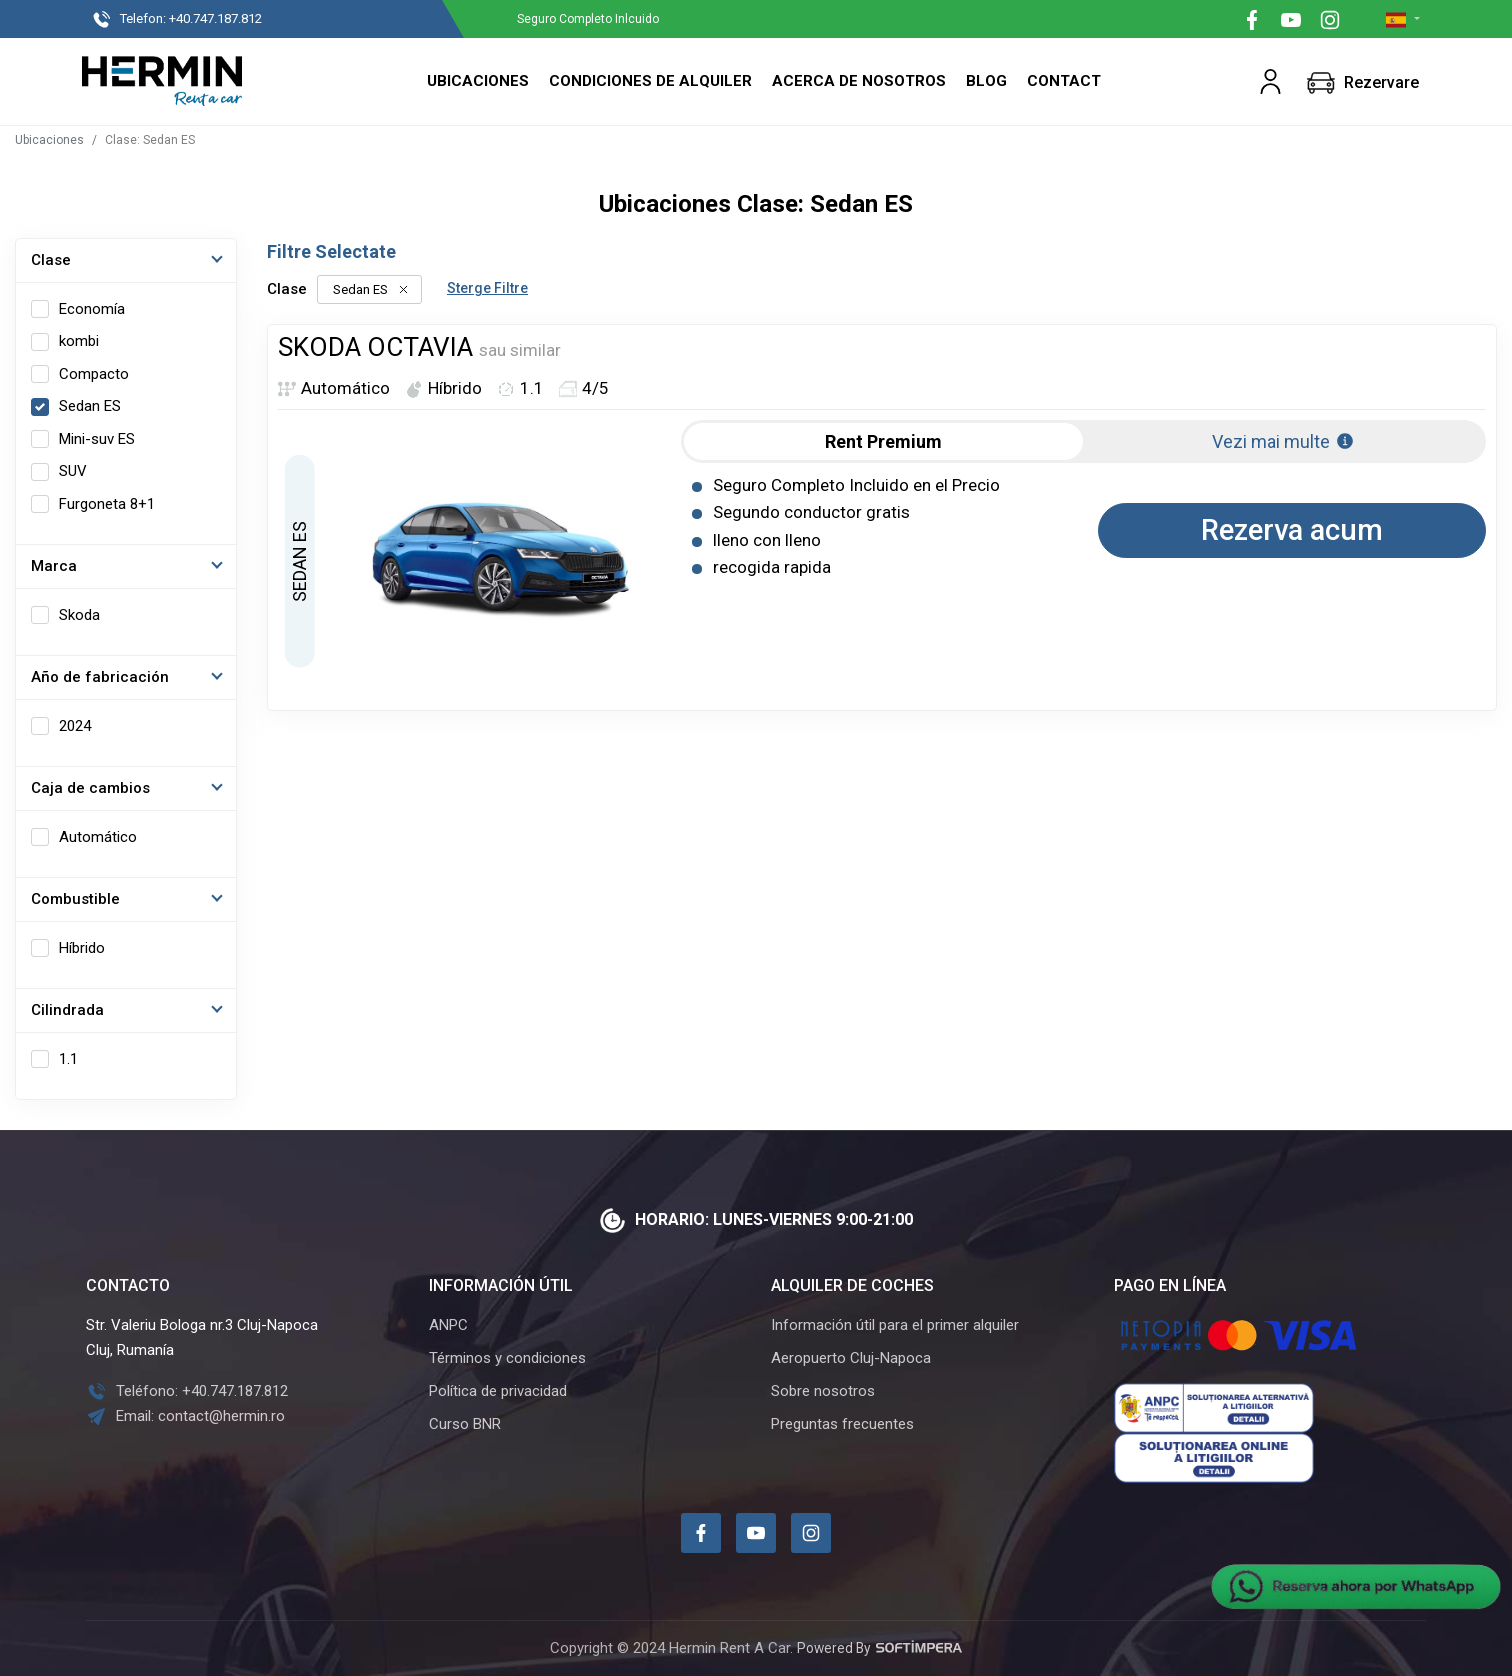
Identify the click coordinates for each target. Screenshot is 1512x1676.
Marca (54, 566)
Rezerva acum (1292, 530)
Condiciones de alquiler (650, 81)
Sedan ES (90, 406)
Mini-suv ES (97, 439)
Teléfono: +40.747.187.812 (187, 1391)
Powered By (879, 1648)
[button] (1270, 81)
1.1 (68, 1059)
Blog (986, 81)
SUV (73, 471)
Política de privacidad (498, 1391)
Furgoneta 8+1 (107, 504)
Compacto (94, 374)
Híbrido (82, 948)
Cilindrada (67, 1010)
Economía (92, 309)
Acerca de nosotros (859, 81)
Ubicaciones (478, 81)
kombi (79, 341)
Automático (98, 837)
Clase (51, 260)
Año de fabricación (100, 677)
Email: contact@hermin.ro (185, 1416)
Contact (1064, 81)
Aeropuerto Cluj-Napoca (851, 1358)
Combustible (75, 899)
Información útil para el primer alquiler (895, 1325)
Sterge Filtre (487, 288)
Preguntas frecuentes (842, 1424)
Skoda (79, 615)
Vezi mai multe (1283, 441)
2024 (75, 726)
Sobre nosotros (823, 1391)
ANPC (448, 1325)
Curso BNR (465, 1424)
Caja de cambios (90, 788)
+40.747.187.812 (185, 20)
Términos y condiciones (507, 1358)
